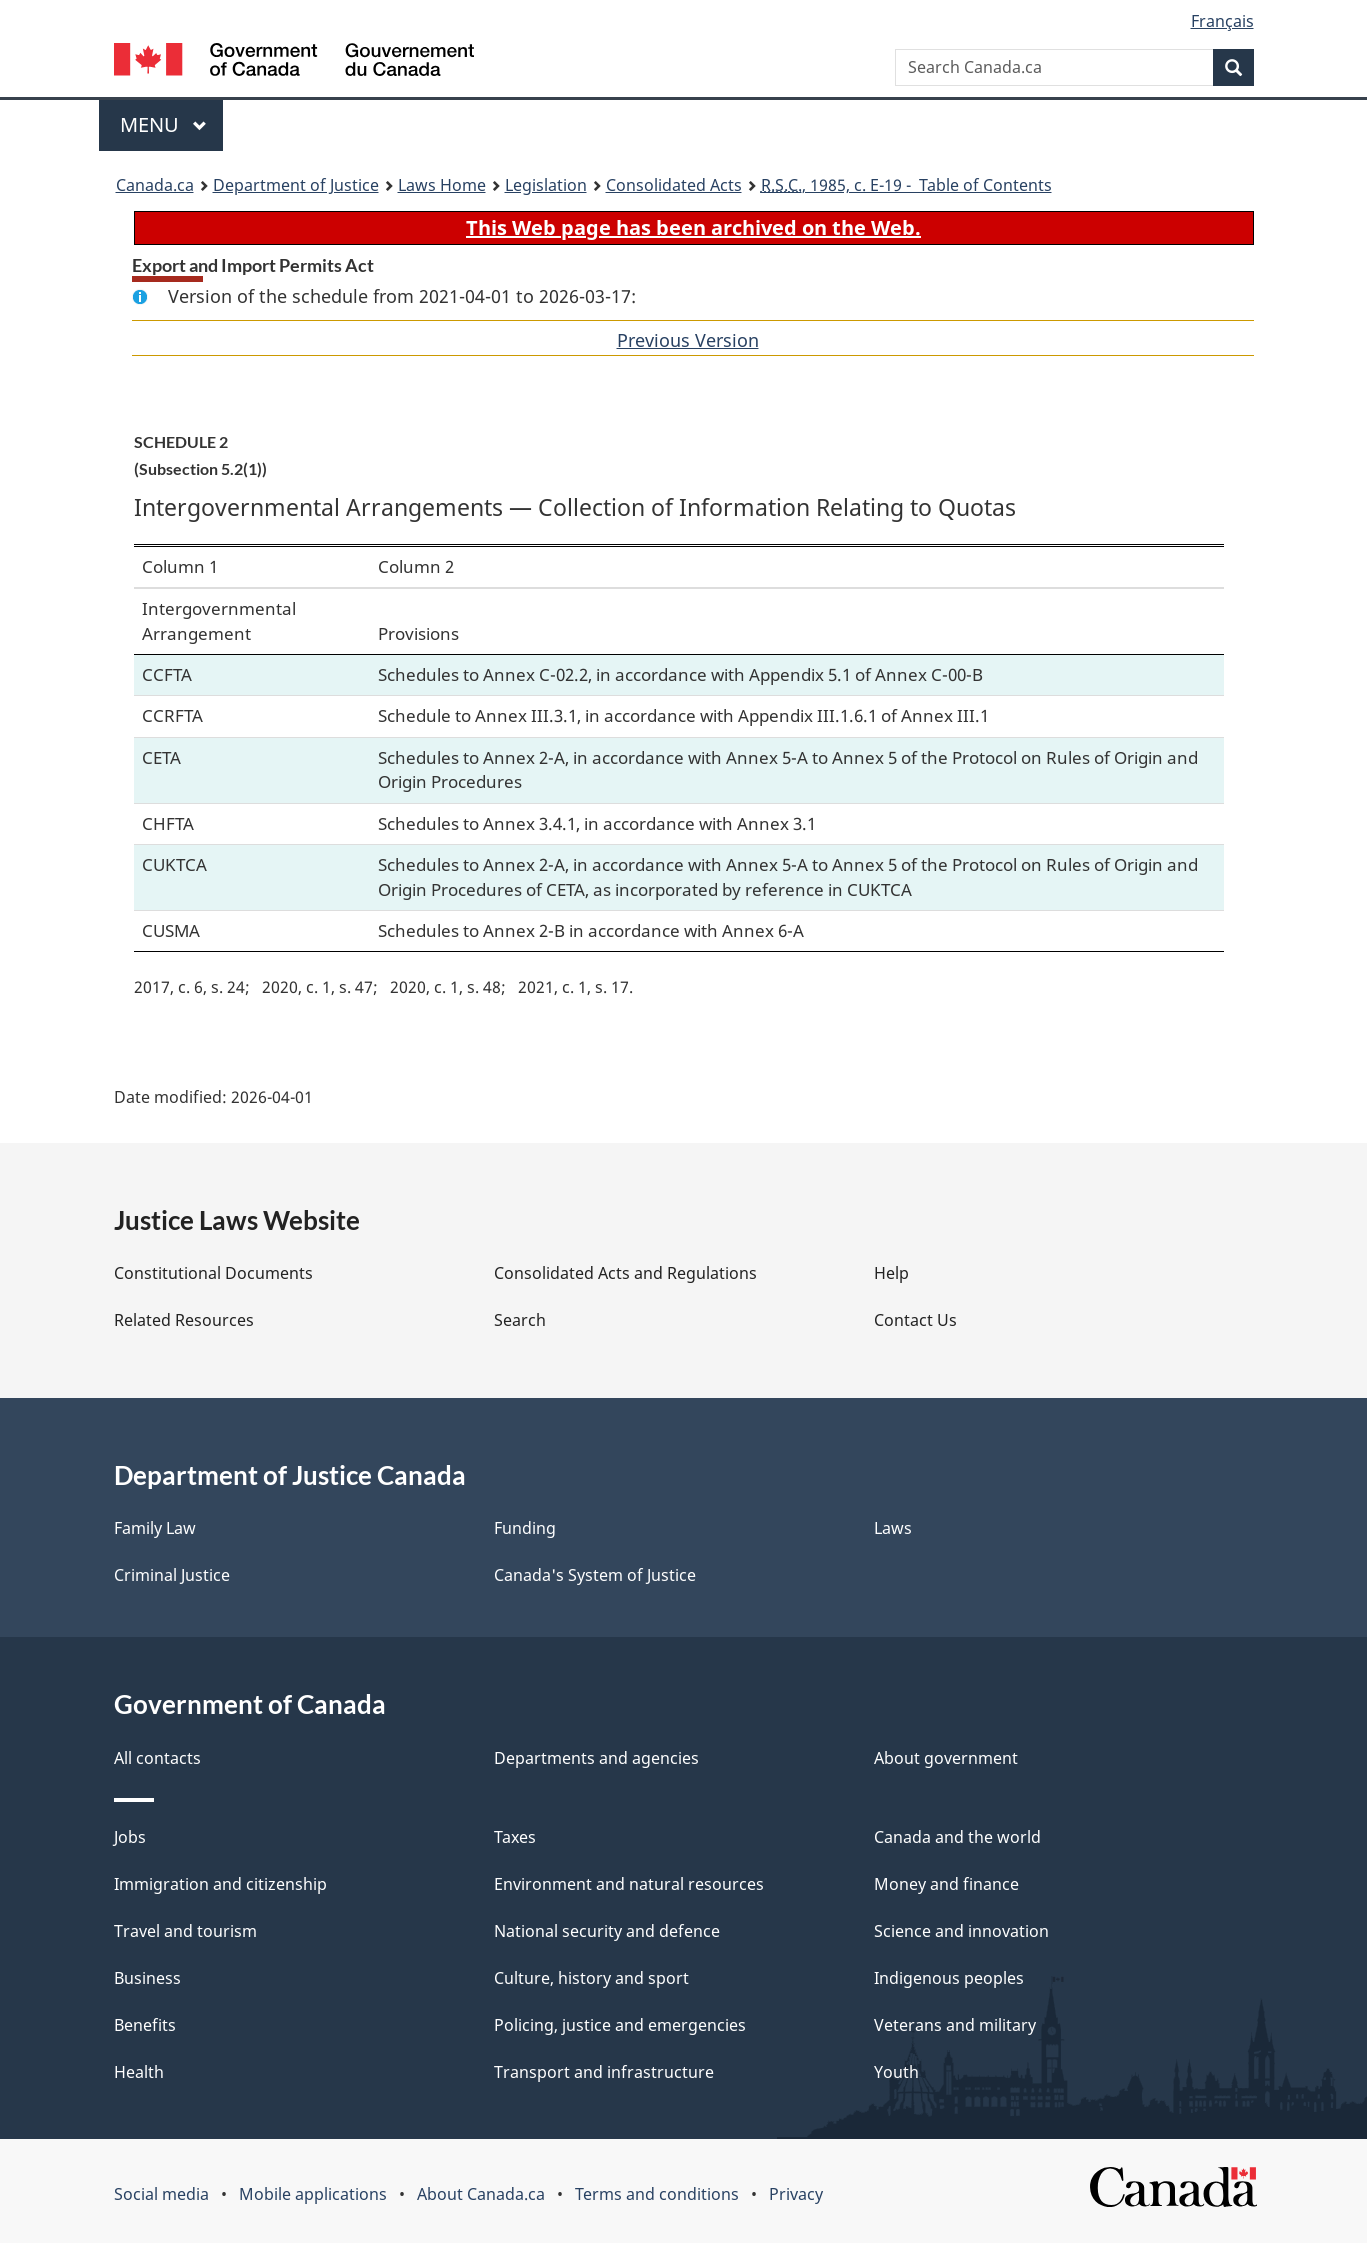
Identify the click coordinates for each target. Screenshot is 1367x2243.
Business (147, 1978)
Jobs (130, 1837)
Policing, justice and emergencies (620, 2025)
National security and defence (607, 1931)
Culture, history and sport (591, 1978)
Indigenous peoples (949, 1978)
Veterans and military (955, 2025)
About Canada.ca (481, 2194)
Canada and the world (957, 1837)
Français (1222, 21)
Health (139, 2072)
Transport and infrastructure (604, 2072)
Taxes (515, 1837)
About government (946, 1758)
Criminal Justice (172, 1575)
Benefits (145, 2025)
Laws (893, 1528)
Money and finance (946, 1884)
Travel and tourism (185, 1931)
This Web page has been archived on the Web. (693, 227)
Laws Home (442, 185)
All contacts (157, 1758)
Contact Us (915, 1320)
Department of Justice (296, 185)
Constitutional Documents (213, 1273)
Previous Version (688, 340)
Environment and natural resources (629, 1884)
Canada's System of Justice (595, 1575)
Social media (161, 2194)
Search (520, 1320)
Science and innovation (961, 1931)
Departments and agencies (596, 1758)
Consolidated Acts (674, 185)
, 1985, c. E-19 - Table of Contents (906, 185)
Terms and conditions (657, 2194)
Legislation (546, 185)
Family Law (155, 1528)
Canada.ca (155, 185)
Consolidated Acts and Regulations (625, 1273)
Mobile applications (313, 2194)
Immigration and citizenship (220, 1884)
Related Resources (184, 1320)
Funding (525, 1528)
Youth (896, 2072)
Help (891, 1273)
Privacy (796, 2194)
